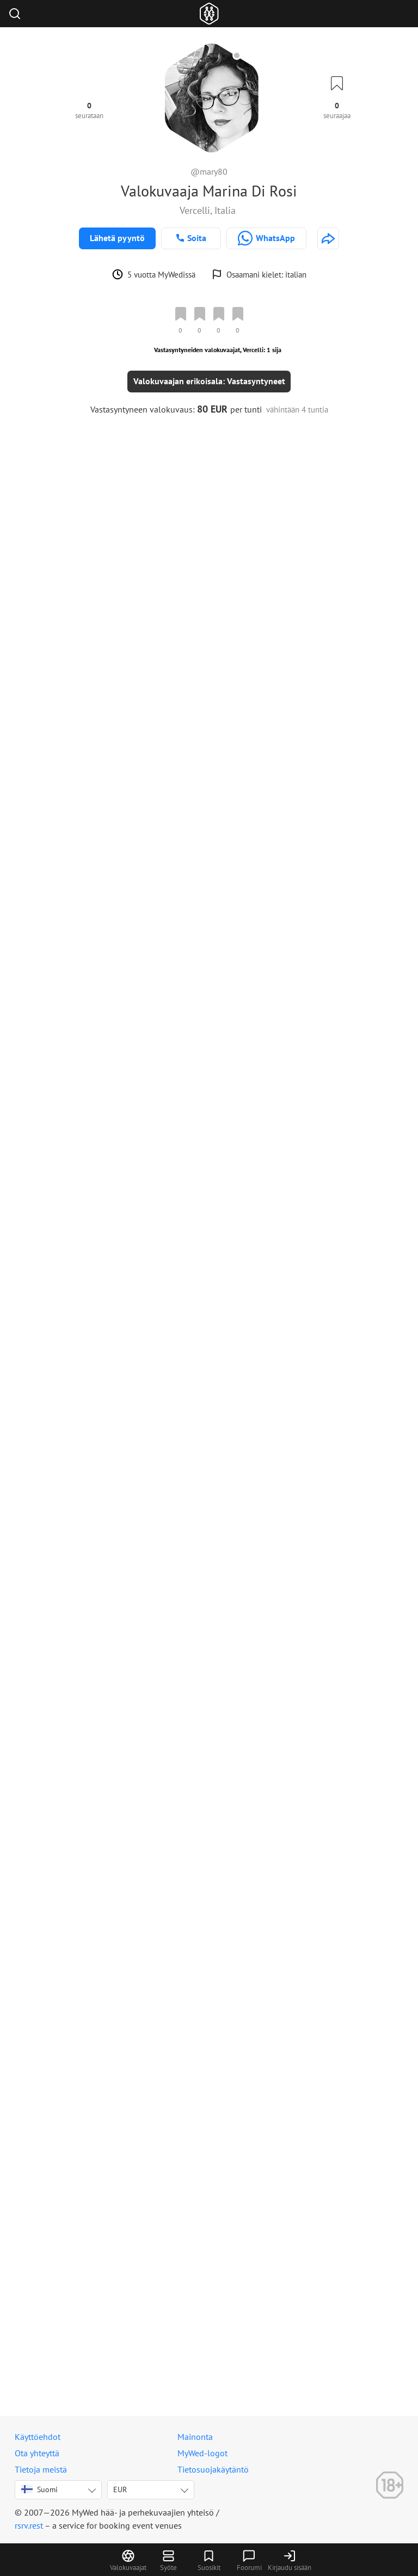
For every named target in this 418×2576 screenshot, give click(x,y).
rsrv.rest (29, 2525)
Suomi (39, 2489)
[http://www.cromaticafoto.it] (328, 238)
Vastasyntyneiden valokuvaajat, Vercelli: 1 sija (217, 350)
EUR (120, 2489)
